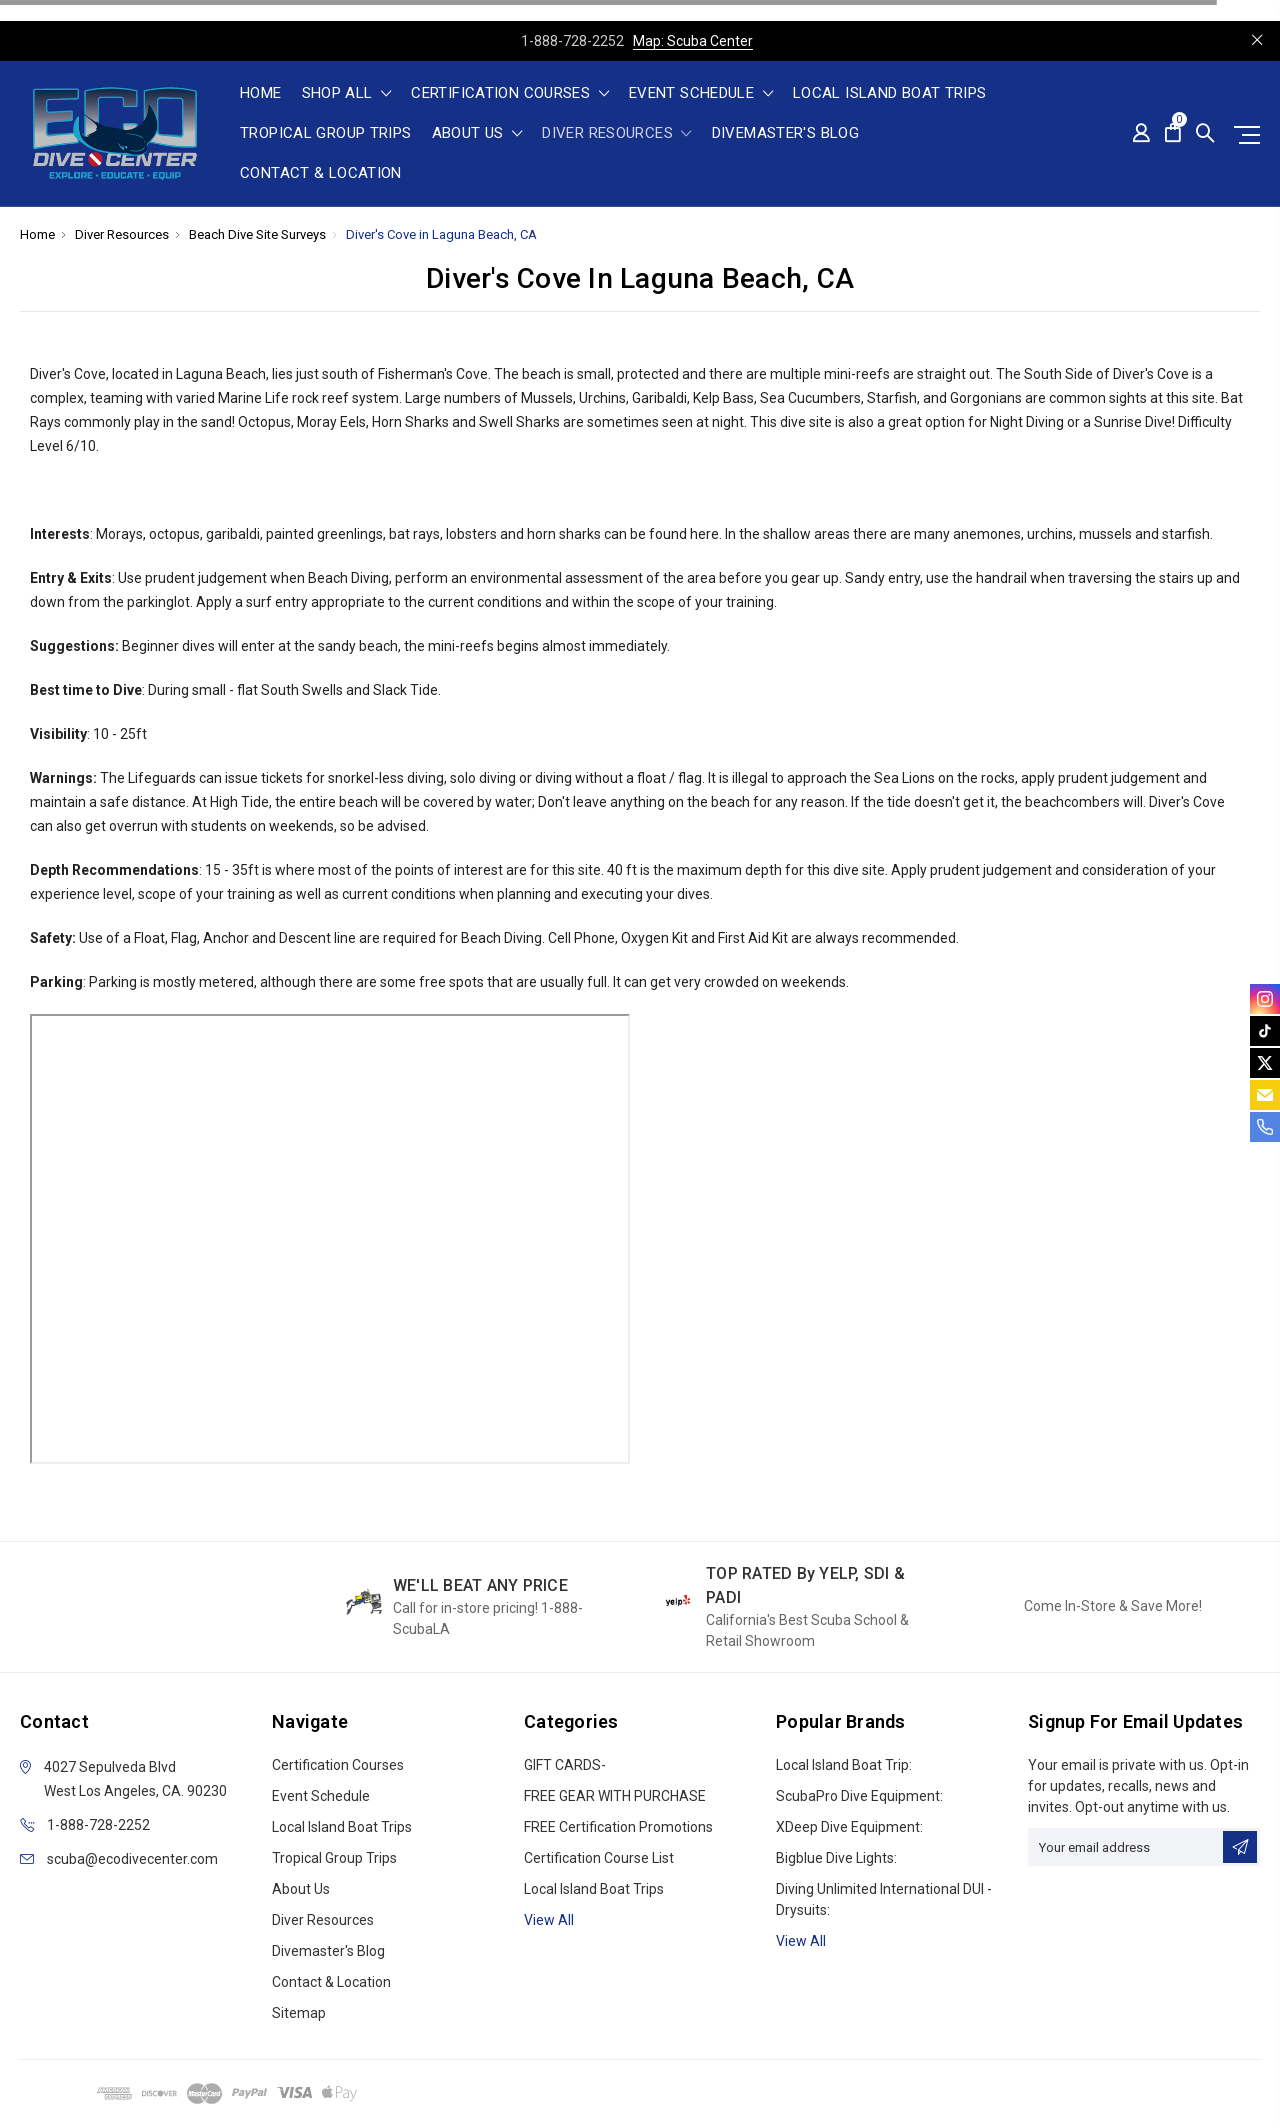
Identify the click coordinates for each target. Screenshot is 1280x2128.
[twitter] (1265, 1063)
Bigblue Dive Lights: (836, 1858)
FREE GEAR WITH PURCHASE (615, 1796)
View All (801, 1941)
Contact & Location (321, 174)
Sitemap (299, 2013)
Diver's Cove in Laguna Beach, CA (441, 234)
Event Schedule (701, 94)
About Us (477, 134)
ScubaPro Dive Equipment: (859, 1796)
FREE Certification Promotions (618, 1827)
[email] (1265, 1095)
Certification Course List (599, 1858)
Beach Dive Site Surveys (257, 234)
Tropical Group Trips (326, 134)
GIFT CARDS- (565, 1765)
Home (261, 94)
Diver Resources (616, 134)
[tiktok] (1265, 1031)
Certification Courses (510, 94)
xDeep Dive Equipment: (849, 1827)
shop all (347, 94)
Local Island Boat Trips (890, 94)
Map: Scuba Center (693, 41)
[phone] (1265, 1127)
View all (549, 1920)
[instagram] (1265, 999)
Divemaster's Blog (785, 134)
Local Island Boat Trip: (844, 1765)
